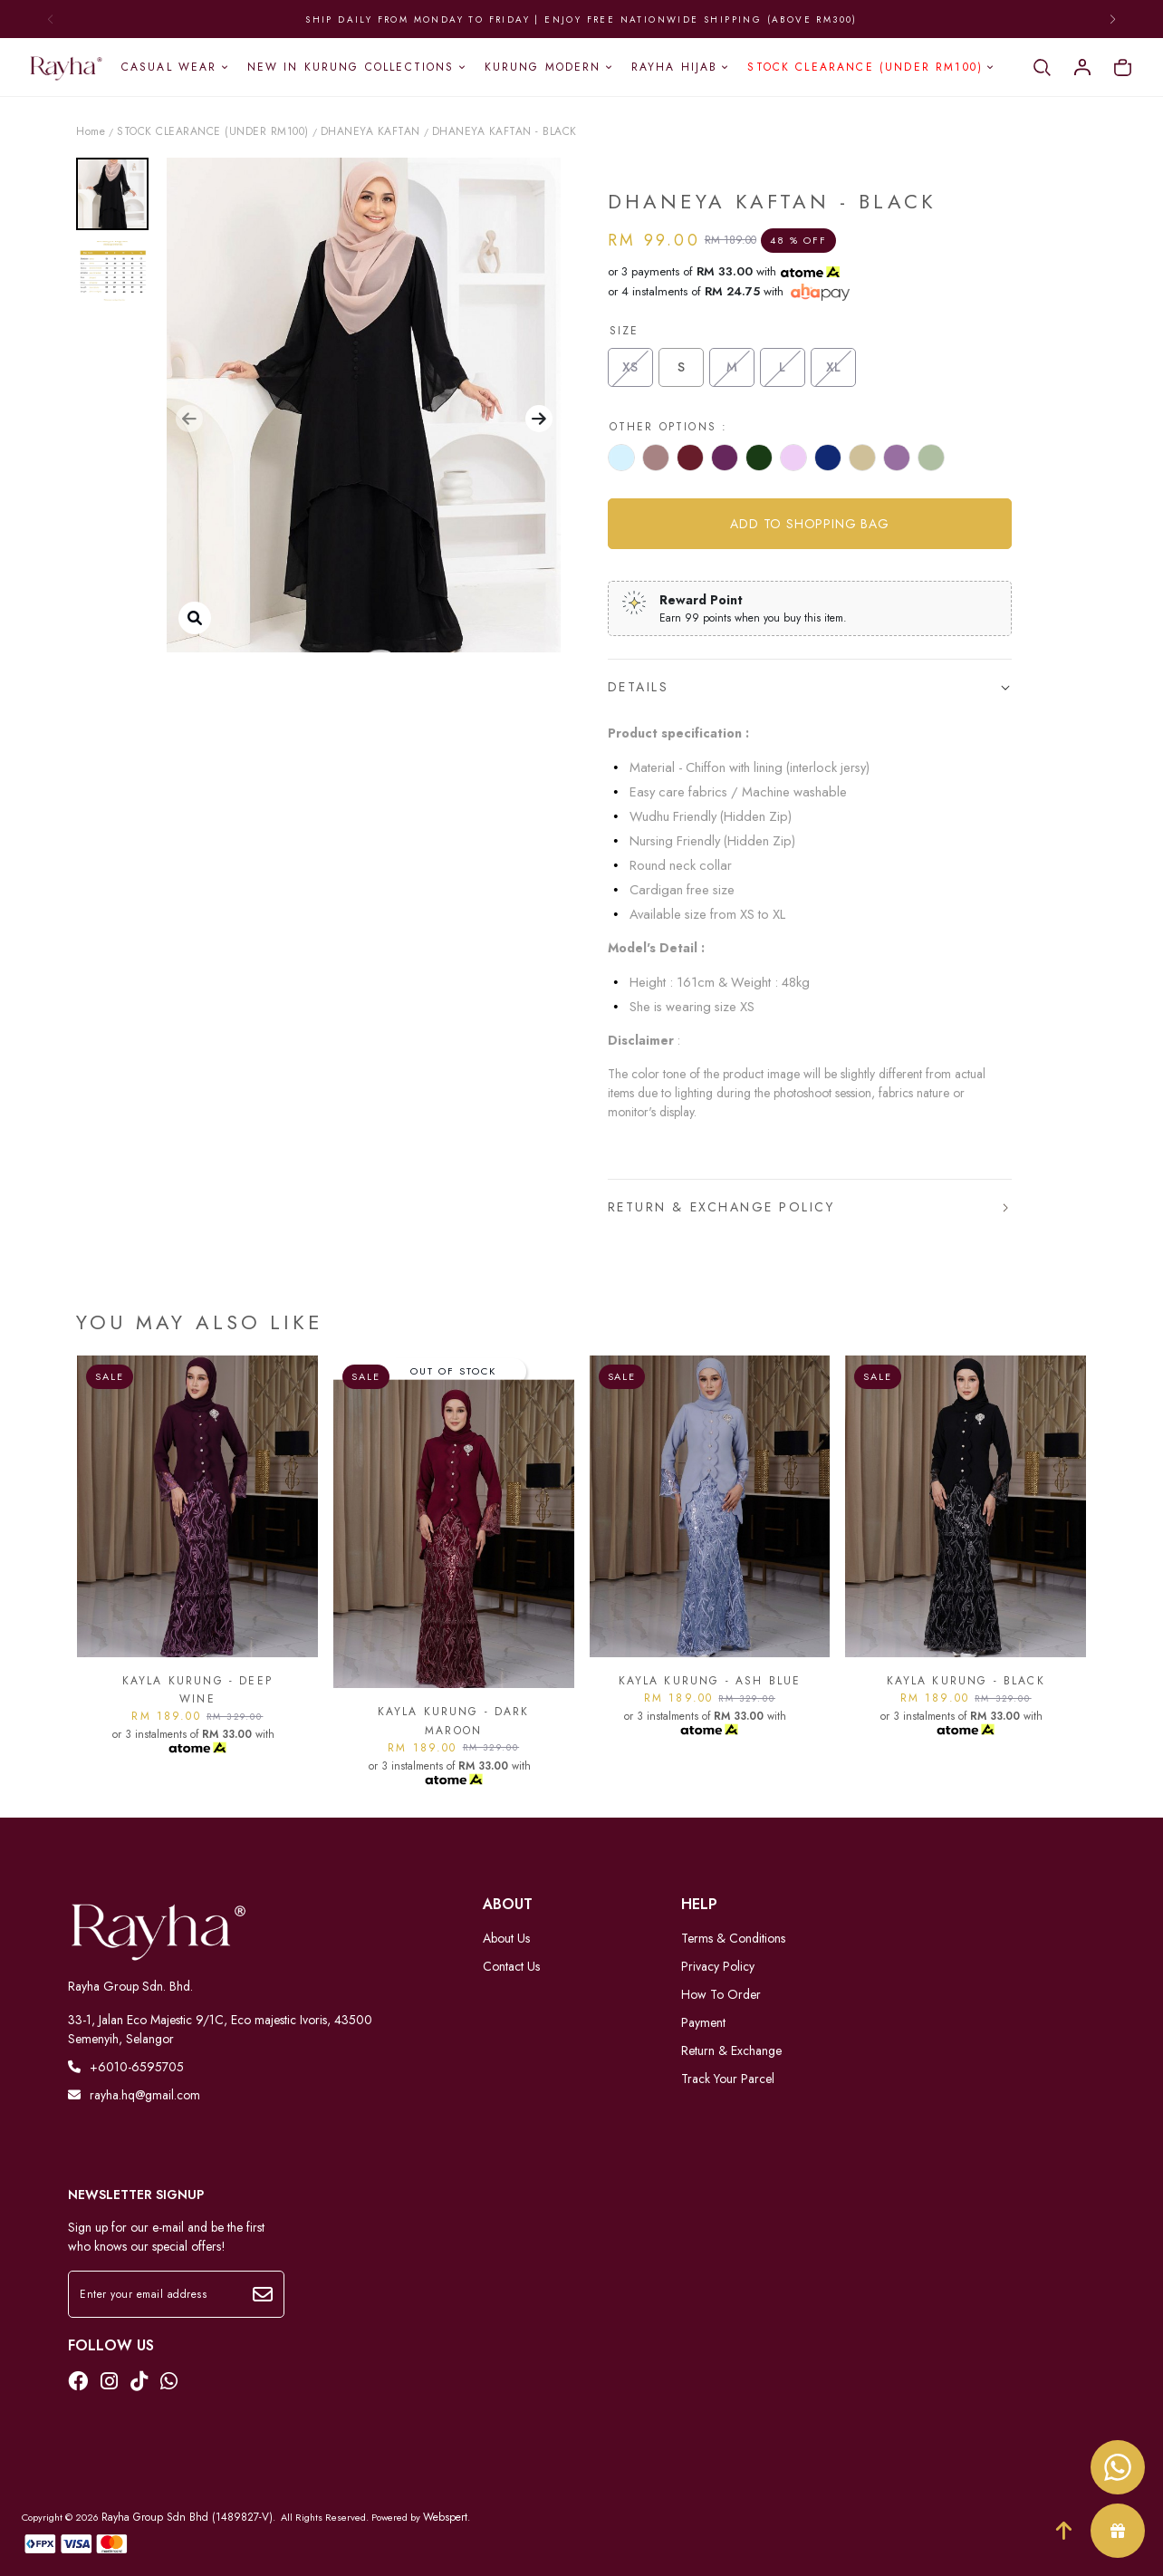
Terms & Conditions (733, 1938)
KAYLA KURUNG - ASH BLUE (710, 1681)
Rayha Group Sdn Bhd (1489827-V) (187, 2517)
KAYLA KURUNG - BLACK (966, 1681)
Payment (703, 2022)
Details (638, 687)
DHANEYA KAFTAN (370, 131)
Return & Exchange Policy (721, 1207)
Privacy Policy (718, 1966)
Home (90, 131)
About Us (506, 1938)
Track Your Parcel (727, 2078)
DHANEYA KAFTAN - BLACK (504, 131)
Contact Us (511, 1966)
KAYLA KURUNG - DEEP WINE (197, 1690)
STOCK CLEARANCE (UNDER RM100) (213, 131)
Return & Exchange (731, 2050)
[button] (189, 418)
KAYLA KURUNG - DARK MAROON (454, 1720)
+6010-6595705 (126, 2067)
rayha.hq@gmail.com (134, 2095)
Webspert (445, 2517)
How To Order (721, 1994)
